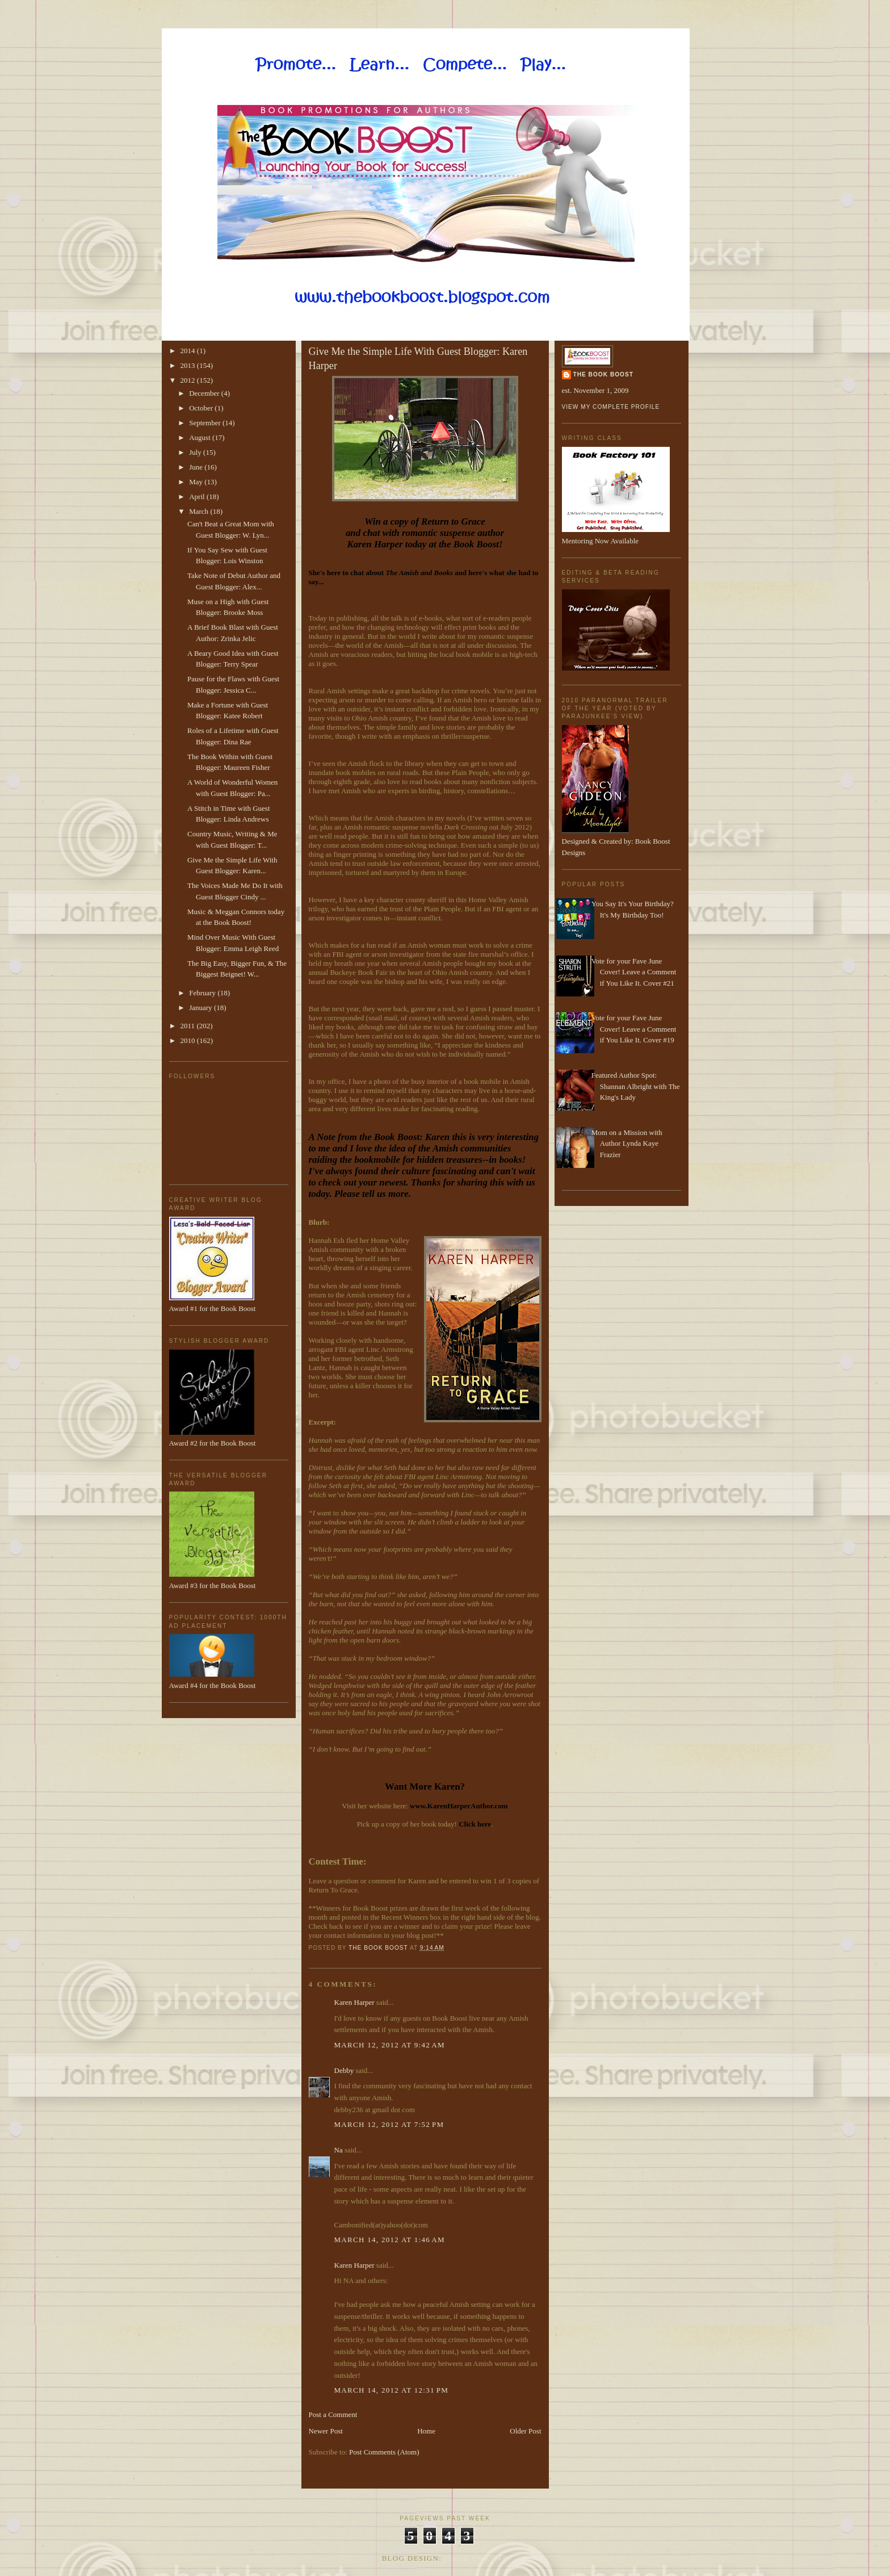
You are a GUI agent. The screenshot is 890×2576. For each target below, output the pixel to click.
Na (338, 2150)
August (200, 437)
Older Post (525, 2431)
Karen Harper (354, 2002)
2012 (188, 380)
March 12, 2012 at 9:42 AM (389, 2045)
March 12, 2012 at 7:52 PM (389, 2124)
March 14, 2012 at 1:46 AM (389, 2239)
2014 (188, 350)
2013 (188, 365)
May (196, 481)
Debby (344, 2070)
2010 (188, 1040)
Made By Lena (476, 2558)
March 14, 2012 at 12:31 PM (391, 2390)
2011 (188, 1025)
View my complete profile (611, 407)
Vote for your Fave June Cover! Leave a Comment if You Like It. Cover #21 (634, 972)
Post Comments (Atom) (384, 2452)
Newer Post (326, 2431)
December (205, 393)
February (203, 992)
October (202, 408)
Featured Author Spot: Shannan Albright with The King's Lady (635, 1086)
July (196, 452)
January (201, 1007)
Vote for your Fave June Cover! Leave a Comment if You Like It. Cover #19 (634, 1028)
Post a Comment (333, 2414)
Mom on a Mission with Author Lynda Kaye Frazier (626, 1143)
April (198, 496)
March (199, 511)
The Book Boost (603, 374)
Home (426, 2431)
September (205, 422)
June (196, 467)
